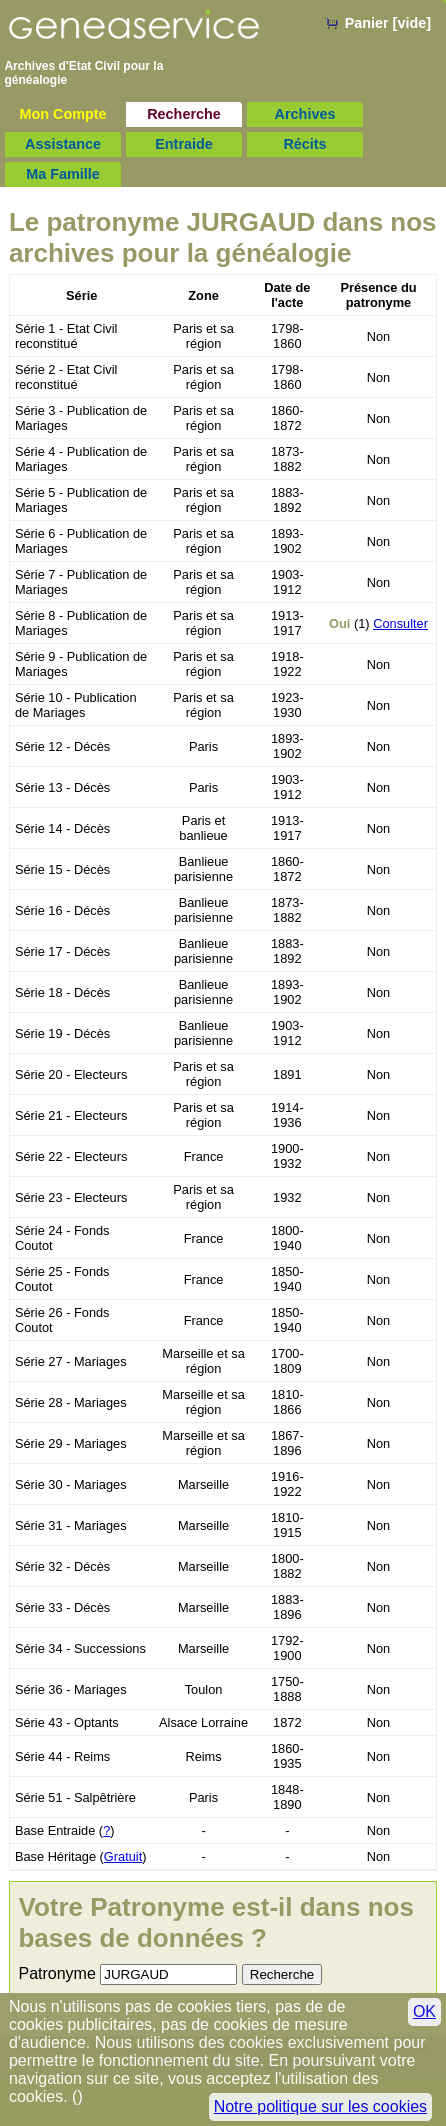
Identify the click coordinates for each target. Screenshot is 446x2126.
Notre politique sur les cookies (320, 2106)
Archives (305, 114)
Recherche (184, 114)
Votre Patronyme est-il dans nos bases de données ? (215, 1922)
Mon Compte (62, 114)
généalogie (35, 80)
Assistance (63, 144)
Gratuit (123, 1856)
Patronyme (56, 1973)
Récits (304, 144)
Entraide (184, 144)
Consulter (400, 623)
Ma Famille (63, 174)
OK (424, 2011)
